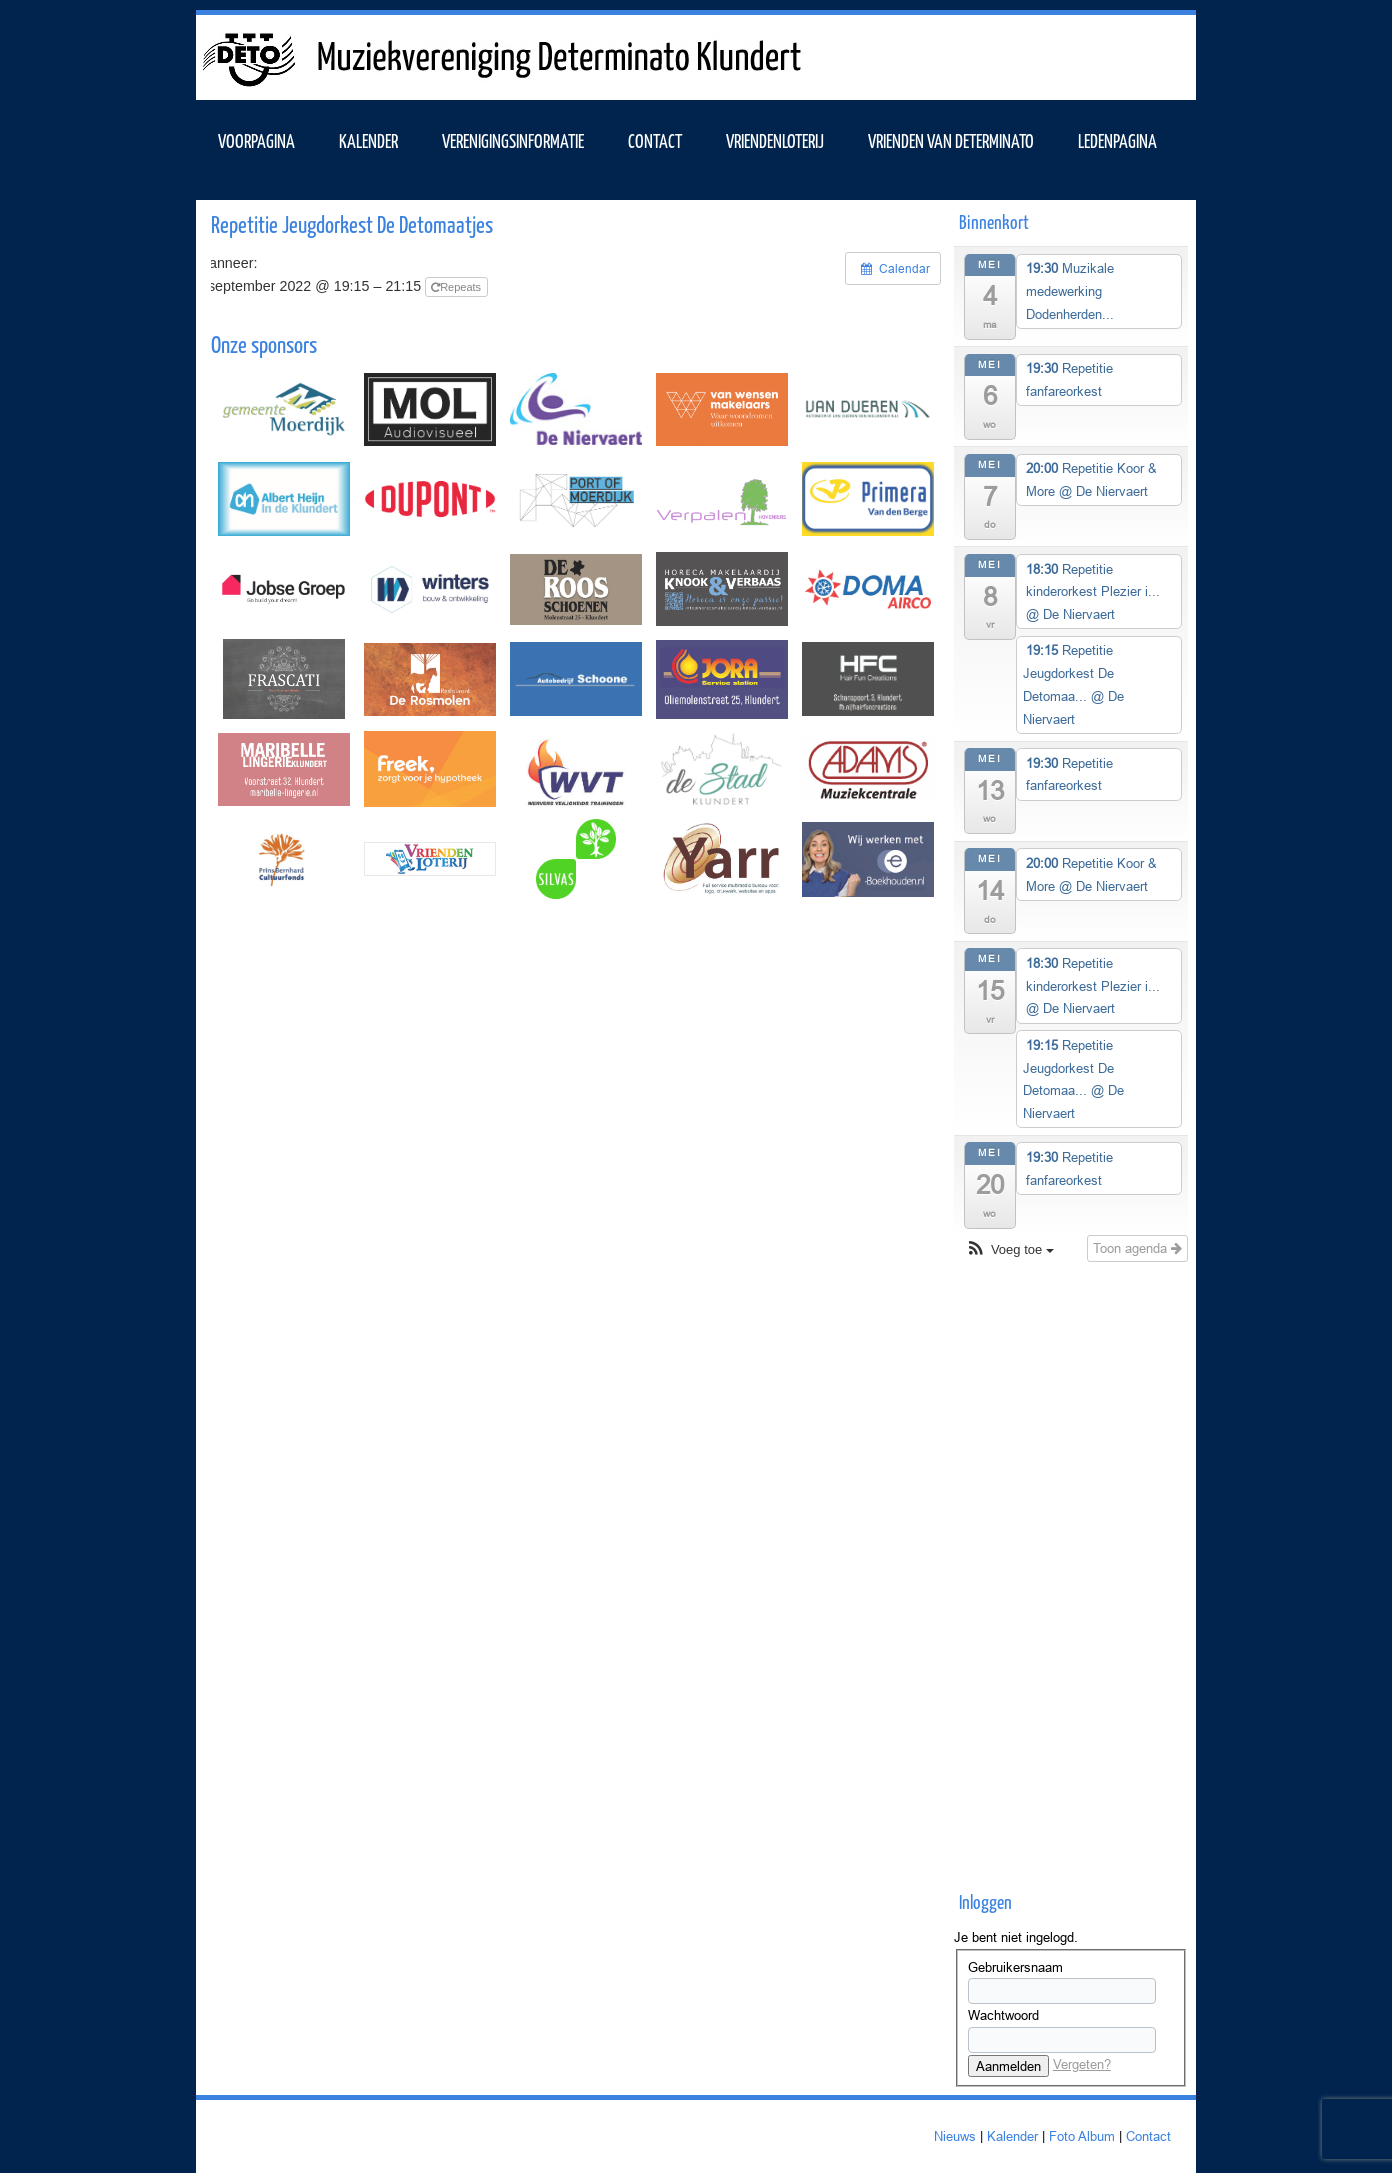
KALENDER (368, 140)
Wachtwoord (1003, 2015)
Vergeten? (1082, 2064)
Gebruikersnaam (1015, 1967)
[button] (1009, 1250)
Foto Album (1082, 2136)
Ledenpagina (1117, 140)
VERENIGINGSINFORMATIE (513, 140)
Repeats (457, 287)
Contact (655, 140)
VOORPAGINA (256, 140)
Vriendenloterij (775, 140)
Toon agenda (1137, 1248)
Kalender (1012, 2136)
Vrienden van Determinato (951, 140)
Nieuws (955, 2136)
